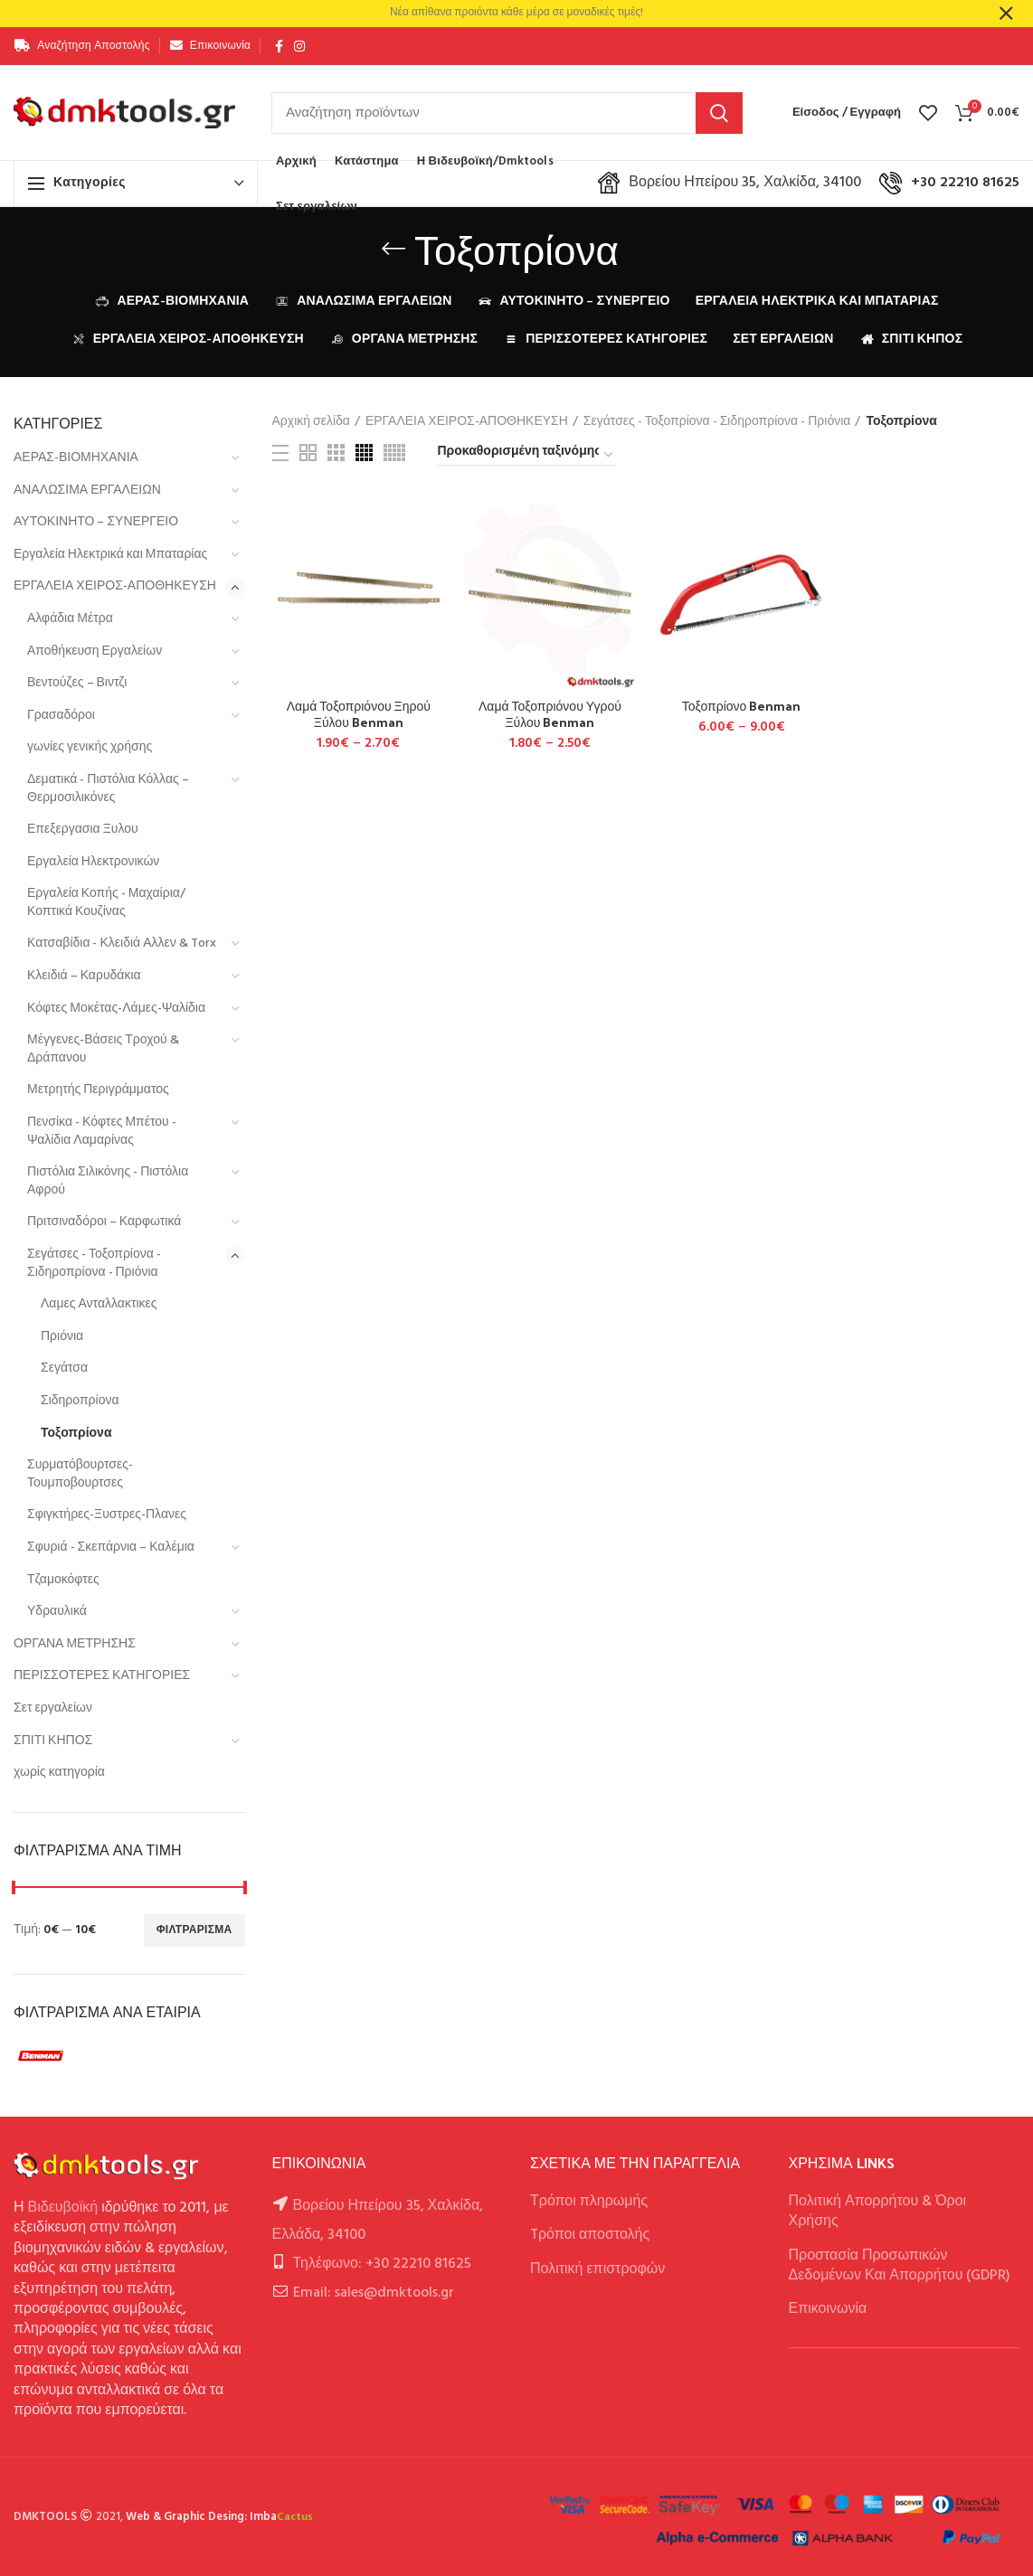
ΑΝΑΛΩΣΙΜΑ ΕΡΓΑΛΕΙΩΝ (87, 490)
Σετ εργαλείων (53, 1708)
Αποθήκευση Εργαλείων (94, 651)
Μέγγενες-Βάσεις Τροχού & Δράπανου (103, 1049)
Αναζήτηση (719, 113)
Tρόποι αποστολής (589, 2235)
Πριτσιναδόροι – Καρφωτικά (104, 1222)
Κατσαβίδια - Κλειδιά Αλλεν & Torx (121, 943)
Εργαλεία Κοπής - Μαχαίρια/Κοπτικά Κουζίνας (106, 902)
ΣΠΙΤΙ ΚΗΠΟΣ (53, 1741)
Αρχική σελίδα (311, 422)
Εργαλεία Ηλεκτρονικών (93, 862)
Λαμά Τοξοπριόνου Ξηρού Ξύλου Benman (359, 714)
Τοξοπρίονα (76, 1433)
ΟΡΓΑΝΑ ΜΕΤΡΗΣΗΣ (75, 1644)
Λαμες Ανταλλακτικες (99, 1304)
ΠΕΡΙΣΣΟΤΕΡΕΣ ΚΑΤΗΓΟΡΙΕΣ (102, 1675)
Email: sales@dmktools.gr (373, 2293)
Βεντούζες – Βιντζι (77, 683)
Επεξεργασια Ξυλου (82, 829)
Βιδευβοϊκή (63, 2208)
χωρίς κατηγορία (59, 1772)
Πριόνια (62, 1336)
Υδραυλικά (57, 1611)
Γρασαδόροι (61, 715)
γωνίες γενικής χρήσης (89, 747)
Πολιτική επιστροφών (597, 2269)
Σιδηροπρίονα (80, 1401)
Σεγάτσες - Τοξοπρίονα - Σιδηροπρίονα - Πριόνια (94, 1263)
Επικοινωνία (828, 2309)
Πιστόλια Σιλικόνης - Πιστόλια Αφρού (107, 1181)
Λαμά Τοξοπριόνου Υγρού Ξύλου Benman (550, 714)
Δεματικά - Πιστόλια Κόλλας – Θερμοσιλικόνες (108, 788)
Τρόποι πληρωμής (589, 2201)
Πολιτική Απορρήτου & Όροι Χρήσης (878, 2211)
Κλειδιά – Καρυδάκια (84, 976)
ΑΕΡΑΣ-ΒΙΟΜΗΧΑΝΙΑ (76, 458)
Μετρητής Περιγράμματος (98, 1090)
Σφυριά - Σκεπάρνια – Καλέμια (110, 1547)
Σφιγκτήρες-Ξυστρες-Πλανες (106, 1515)
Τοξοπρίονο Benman (741, 706)
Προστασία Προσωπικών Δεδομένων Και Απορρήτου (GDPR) (900, 2266)
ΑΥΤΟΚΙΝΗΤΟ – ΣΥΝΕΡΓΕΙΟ (96, 522)
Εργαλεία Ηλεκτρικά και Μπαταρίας (110, 554)
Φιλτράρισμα (194, 1930)
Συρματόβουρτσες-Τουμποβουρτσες (80, 1474)
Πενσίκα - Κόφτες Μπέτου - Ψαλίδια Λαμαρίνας (101, 1131)
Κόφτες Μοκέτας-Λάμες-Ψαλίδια (116, 1008)
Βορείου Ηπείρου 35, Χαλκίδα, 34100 (729, 182)
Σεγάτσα (64, 1368)
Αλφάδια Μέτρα (70, 619)
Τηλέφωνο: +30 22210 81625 (382, 2264)
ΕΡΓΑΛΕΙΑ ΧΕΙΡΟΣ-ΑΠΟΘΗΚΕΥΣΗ (115, 586)
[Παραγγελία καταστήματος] (526, 455)
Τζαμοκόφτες (63, 1580)
